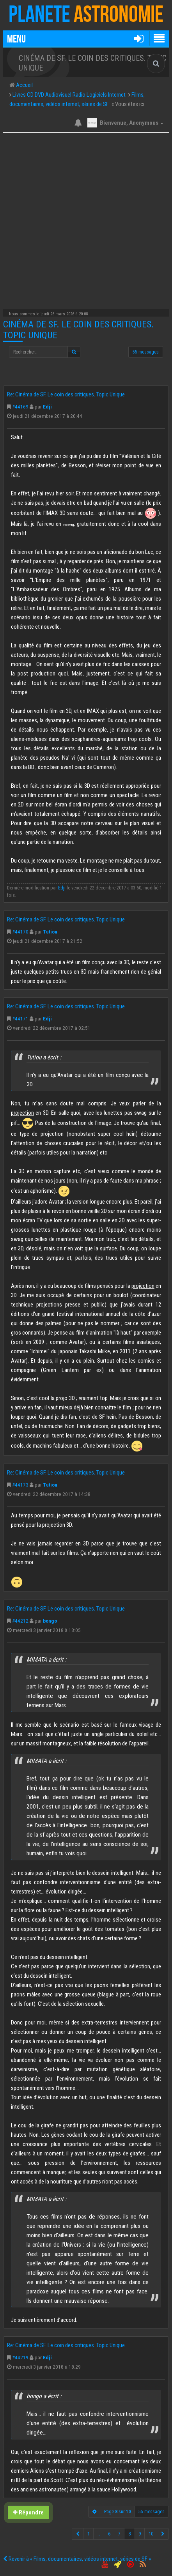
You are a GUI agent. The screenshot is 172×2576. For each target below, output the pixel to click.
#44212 (20, 1621)
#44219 (20, 2357)
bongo (50, 1621)
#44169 (20, 406)
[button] (138, 38)
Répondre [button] (28, 2512)
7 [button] (119, 2534)
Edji (47, 406)
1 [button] (88, 2534)
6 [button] (109, 2534)
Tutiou (50, 931)
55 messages (146, 352)
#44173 (20, 1485)
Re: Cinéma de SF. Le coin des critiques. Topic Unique (66, 394)
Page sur (117, 2511)
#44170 (20, 931)
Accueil (24, 84)
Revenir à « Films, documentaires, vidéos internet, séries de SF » (77, 2558)
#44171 (20, 1018)
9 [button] (139, 2534)
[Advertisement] (86, 219)
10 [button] (151, 2534)
